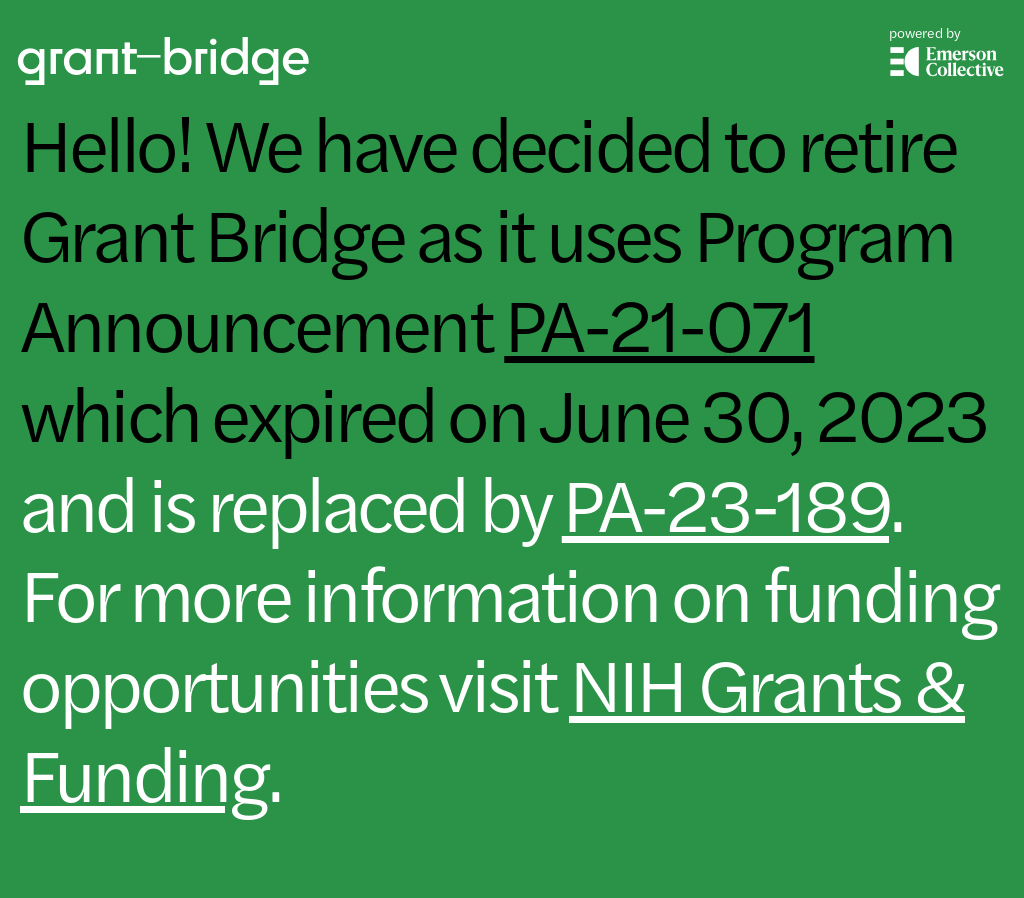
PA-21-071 (659, 320)
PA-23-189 (725, 500)
